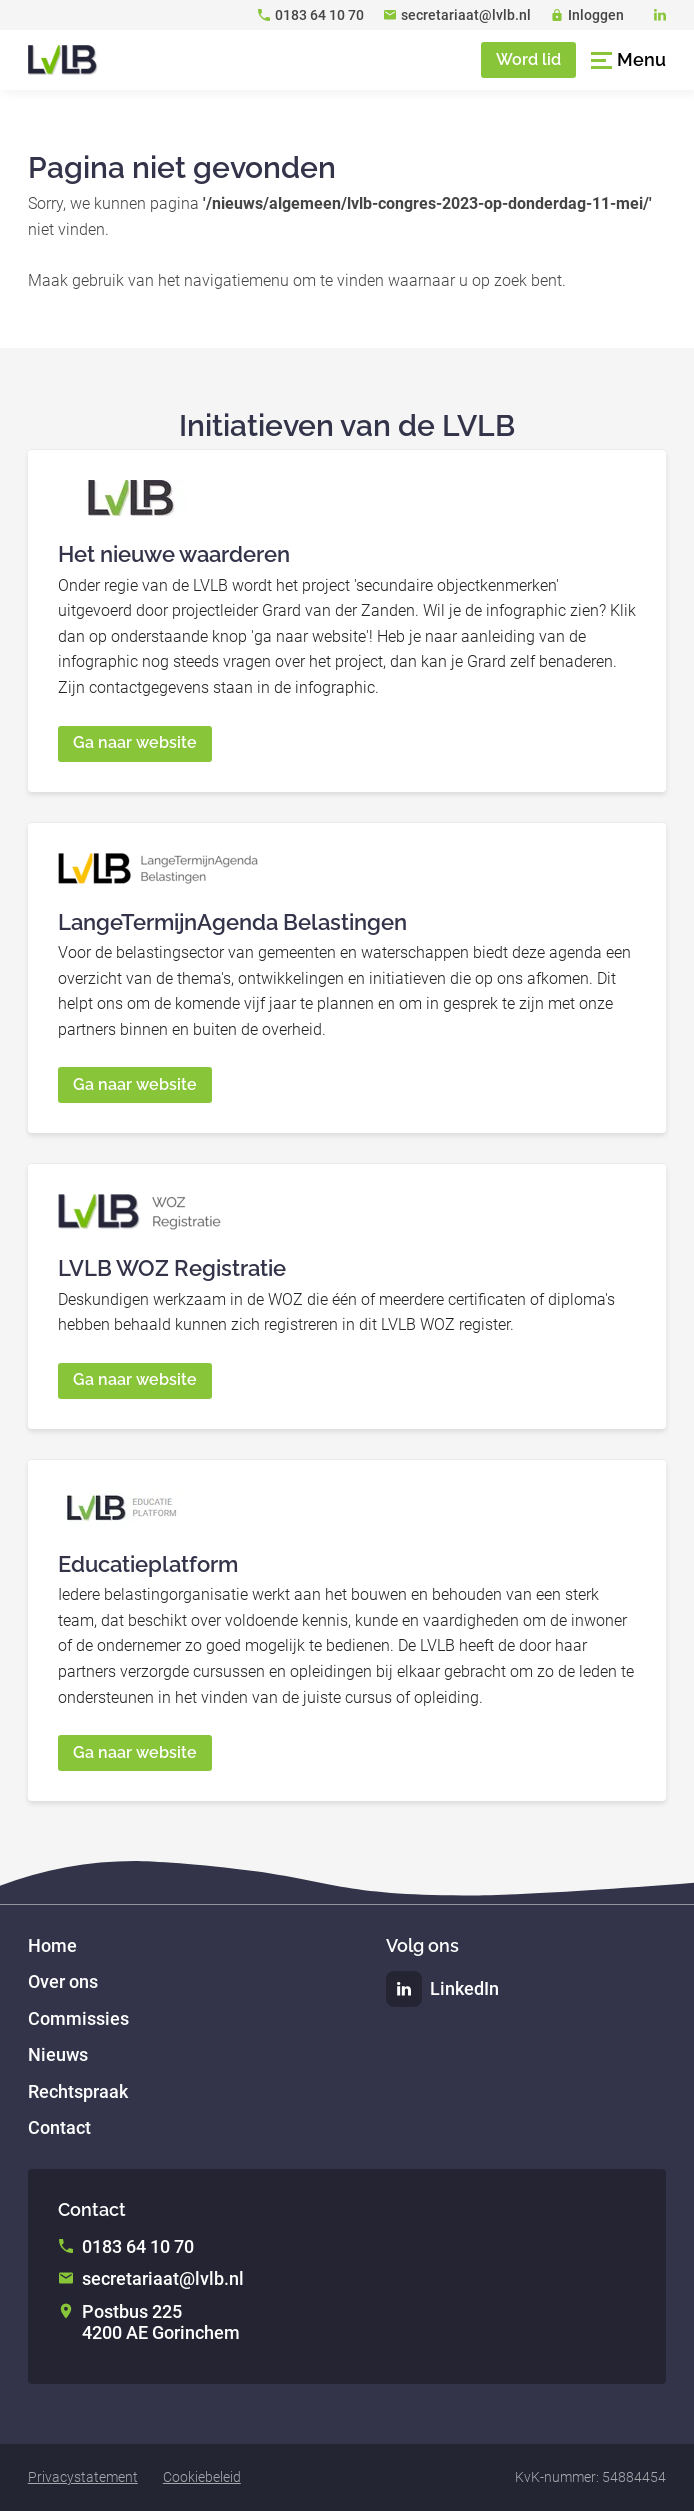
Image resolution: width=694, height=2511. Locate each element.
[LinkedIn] (660, 15)
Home (52, 1945)
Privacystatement (83, 2477)
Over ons (63, 1981)
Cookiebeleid (202, 2477)
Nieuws (58, 2054)
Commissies (78, 2018)
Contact (59, 2127)
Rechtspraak (78, 2091)
